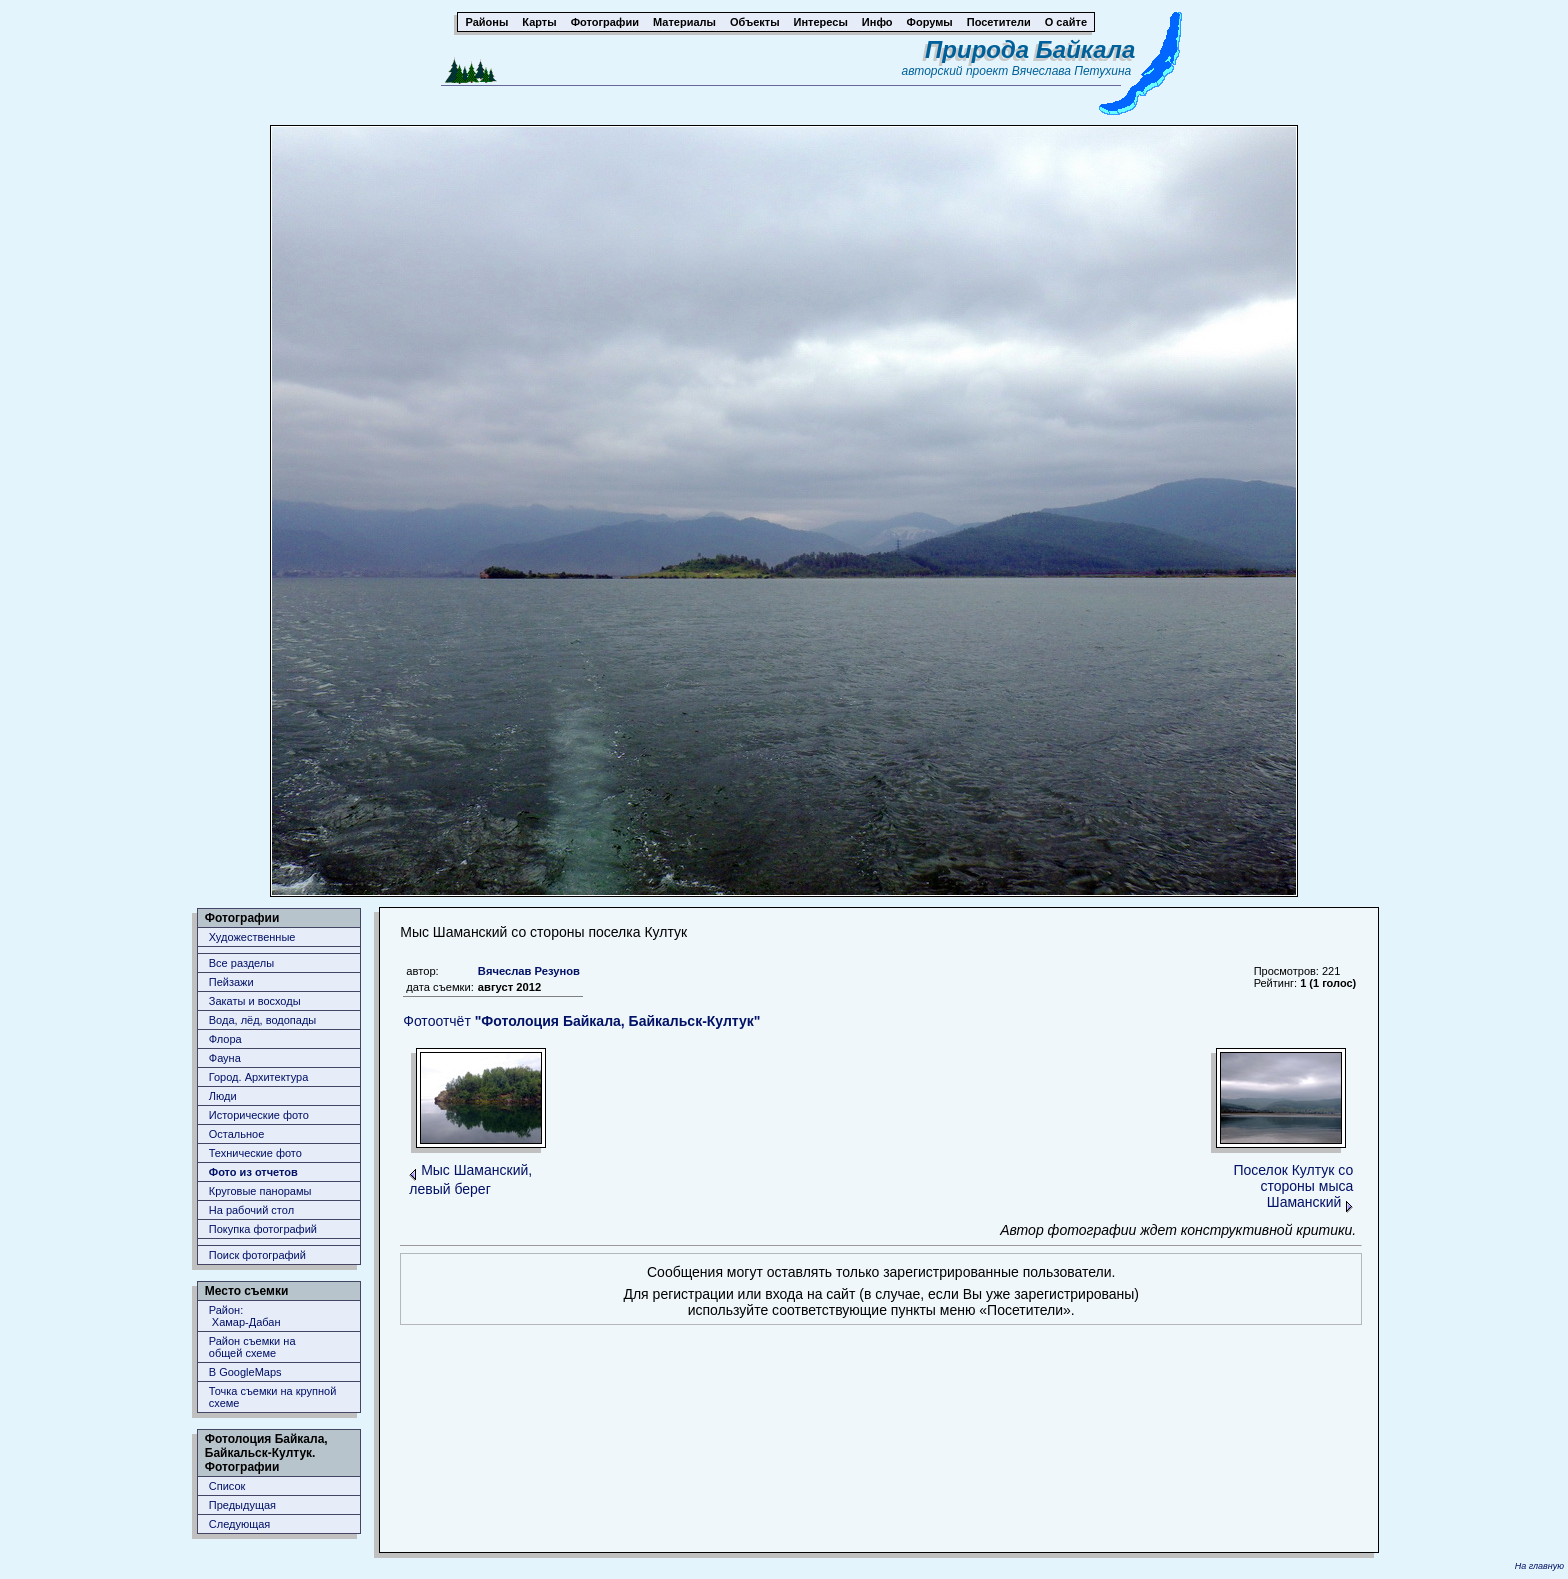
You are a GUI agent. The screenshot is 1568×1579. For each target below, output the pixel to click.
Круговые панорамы (260, 1191)
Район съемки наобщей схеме (252, 1347)
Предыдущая (242, 1505)
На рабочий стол (251, 1210)
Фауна (225, 1058)
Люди (223, 1096)
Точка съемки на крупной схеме (273, 1397)
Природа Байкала (1030, 49)
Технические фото (255, 1153)
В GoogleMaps (245, 1372)
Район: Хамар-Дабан (245, 1316)
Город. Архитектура (259, 1077)
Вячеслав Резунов (529, 971)
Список (227, 1486)
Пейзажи (231, 982)
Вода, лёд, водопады (262, 1020)
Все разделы (241, 963)
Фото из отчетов (253, 1172)
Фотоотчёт (581, 1021)
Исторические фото (259, 1115)
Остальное (237, 1134)
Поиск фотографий (257, 1255)
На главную (1539, 1566)
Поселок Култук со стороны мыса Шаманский (1293, 1186)
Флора (225, 1039)
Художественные (252, 937)
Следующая (240, 1524)
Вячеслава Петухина (1072, 71)
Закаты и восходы (255, 1001)
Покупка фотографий (263, 1229)
